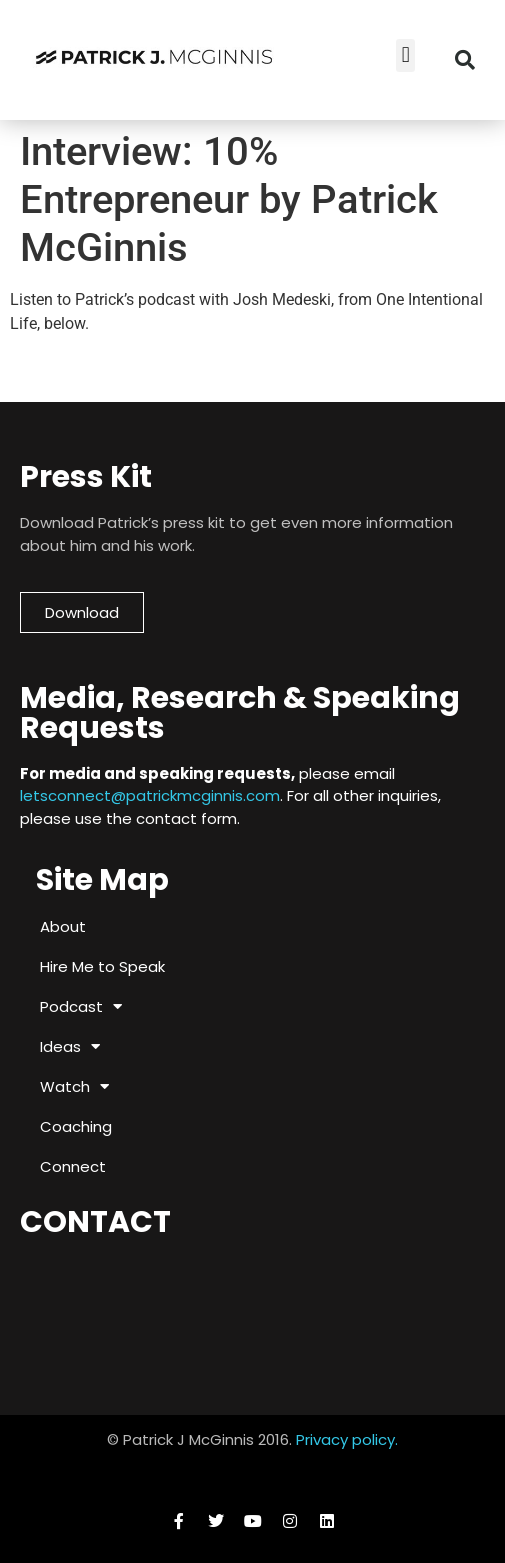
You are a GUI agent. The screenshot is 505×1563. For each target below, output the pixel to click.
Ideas (70, 1046)
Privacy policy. (347, 1439)
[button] (405, 55)
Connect (73, 1166)
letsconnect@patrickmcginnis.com (150, 795)
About (63, 926)
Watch (74, 1086)
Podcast (81, 1006)
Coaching (76, 1126)
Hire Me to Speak (102, 966)
